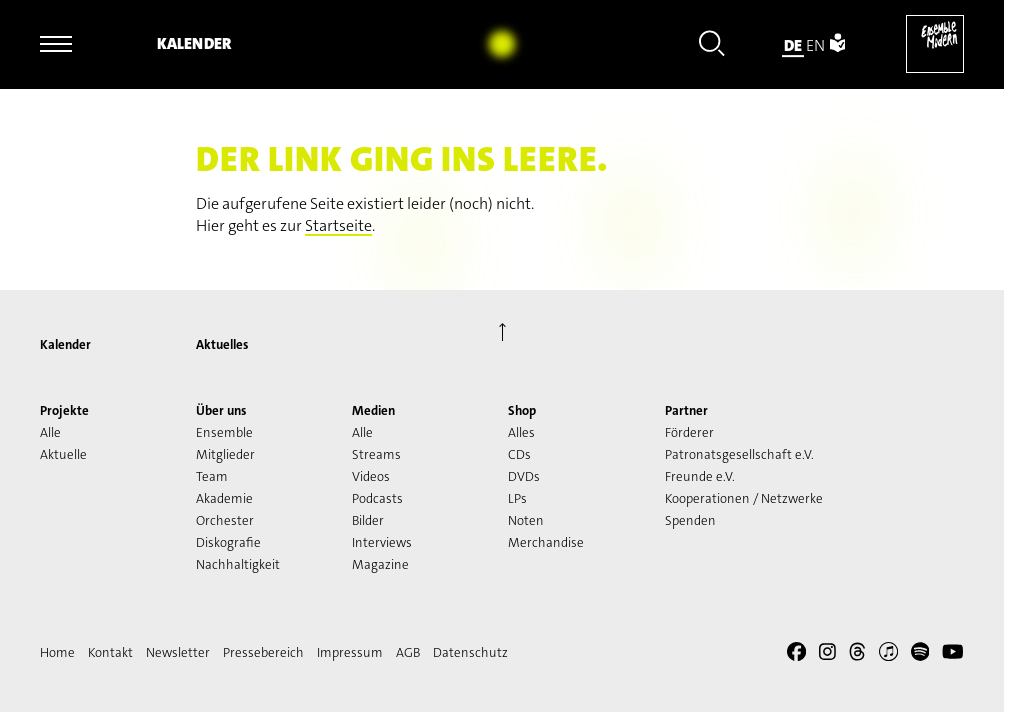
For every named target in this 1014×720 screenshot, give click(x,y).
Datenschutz (470, 652)
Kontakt (110, 652)
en (815, 45)
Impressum (350, 652)
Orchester (225, 520)
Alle (50, 432)
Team (212, 476)
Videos (371, 476)
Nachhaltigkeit (238, 564)
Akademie (224, 498)
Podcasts (377, 498)
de (793, 45)
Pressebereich (263, 652)
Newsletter (178, 652)
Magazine (380, 564)
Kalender (194, 43)
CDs (519, 454)
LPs (517, 498)
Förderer (689, 432)
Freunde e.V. (700, 476)
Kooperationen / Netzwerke (744, 498)
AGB (408, 652)
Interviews (382, 542)
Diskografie (228, 542)
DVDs (524, 476)
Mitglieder (225, 454)
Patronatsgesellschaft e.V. (739, 454)
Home (57, 652)
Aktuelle (63, 454)
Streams (376, 454)
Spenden (690, 520)
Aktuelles (222, 344)
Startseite (338, 225)
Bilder (368, 520)
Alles (521, 432)
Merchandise (546, 542)
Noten (526, 520)
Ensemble (224, 432)
